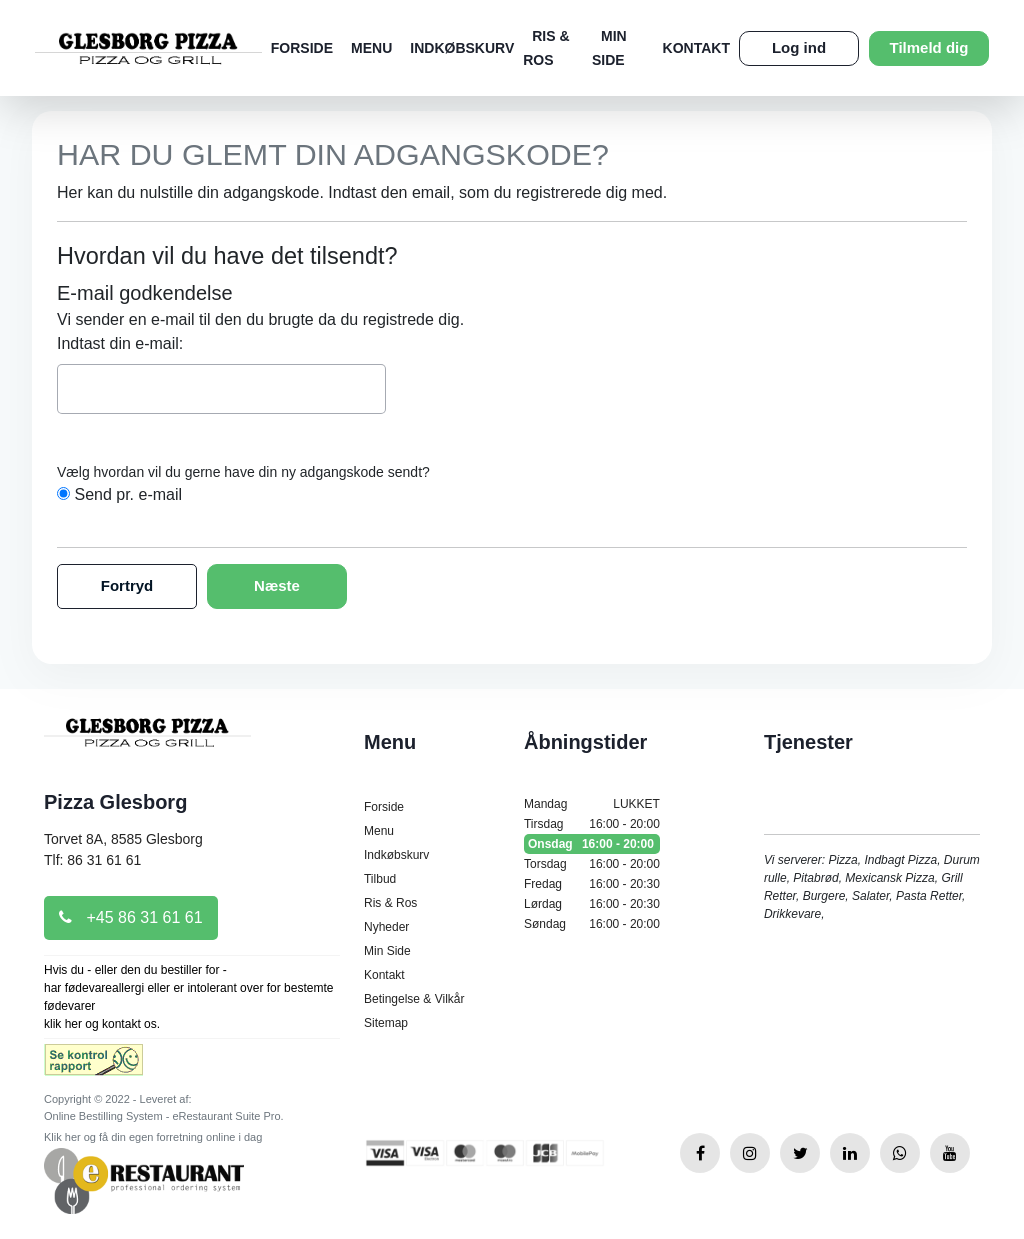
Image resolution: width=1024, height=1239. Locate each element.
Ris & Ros (390, 903)
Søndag (592, 924)
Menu (371, 48)
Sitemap (386, 1023)
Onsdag (592, 844)
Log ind (799, 47)
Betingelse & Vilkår (414, 999)
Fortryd (127, 585)
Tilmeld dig (929, 47)
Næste (277, 585)
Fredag (592, 884)
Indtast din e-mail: (120, 343)
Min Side (387, 951)
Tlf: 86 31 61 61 (92, 860)
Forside (302, 48)
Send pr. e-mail (128, 494)
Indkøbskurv (462, 48)
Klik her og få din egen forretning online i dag (153, 1137)
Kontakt (696, 48)
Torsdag (592, 864)
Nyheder (386, 927)
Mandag (592, 804)
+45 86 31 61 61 (131, 917)
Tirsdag (592, 824)
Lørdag (592, 904)
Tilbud (380, 879)
